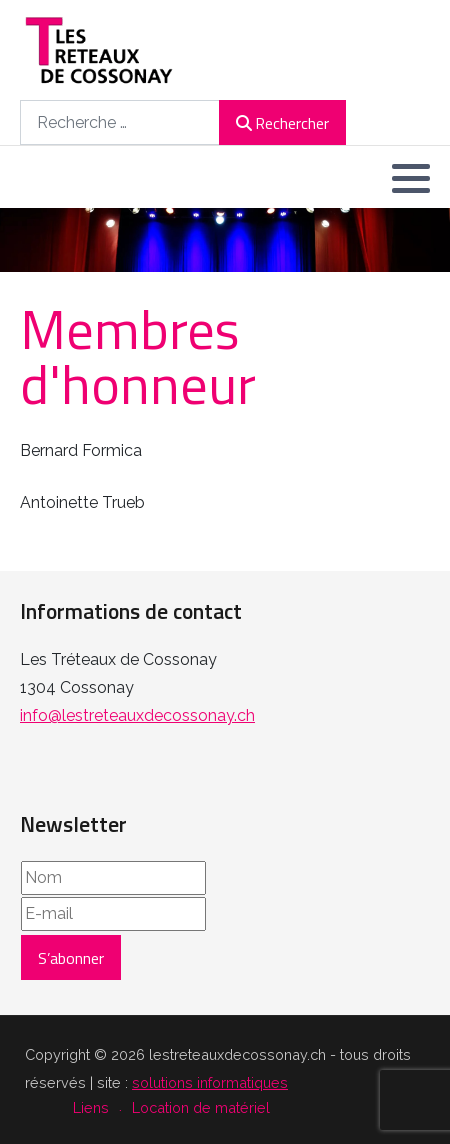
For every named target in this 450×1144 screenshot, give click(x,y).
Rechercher (282, 123)
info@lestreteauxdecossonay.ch (137, 715)
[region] (225, 240)
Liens (91, 1107)
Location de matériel (201, 1107)
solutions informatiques (210, 1082)
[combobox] (120, 122)
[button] (411, 178)
